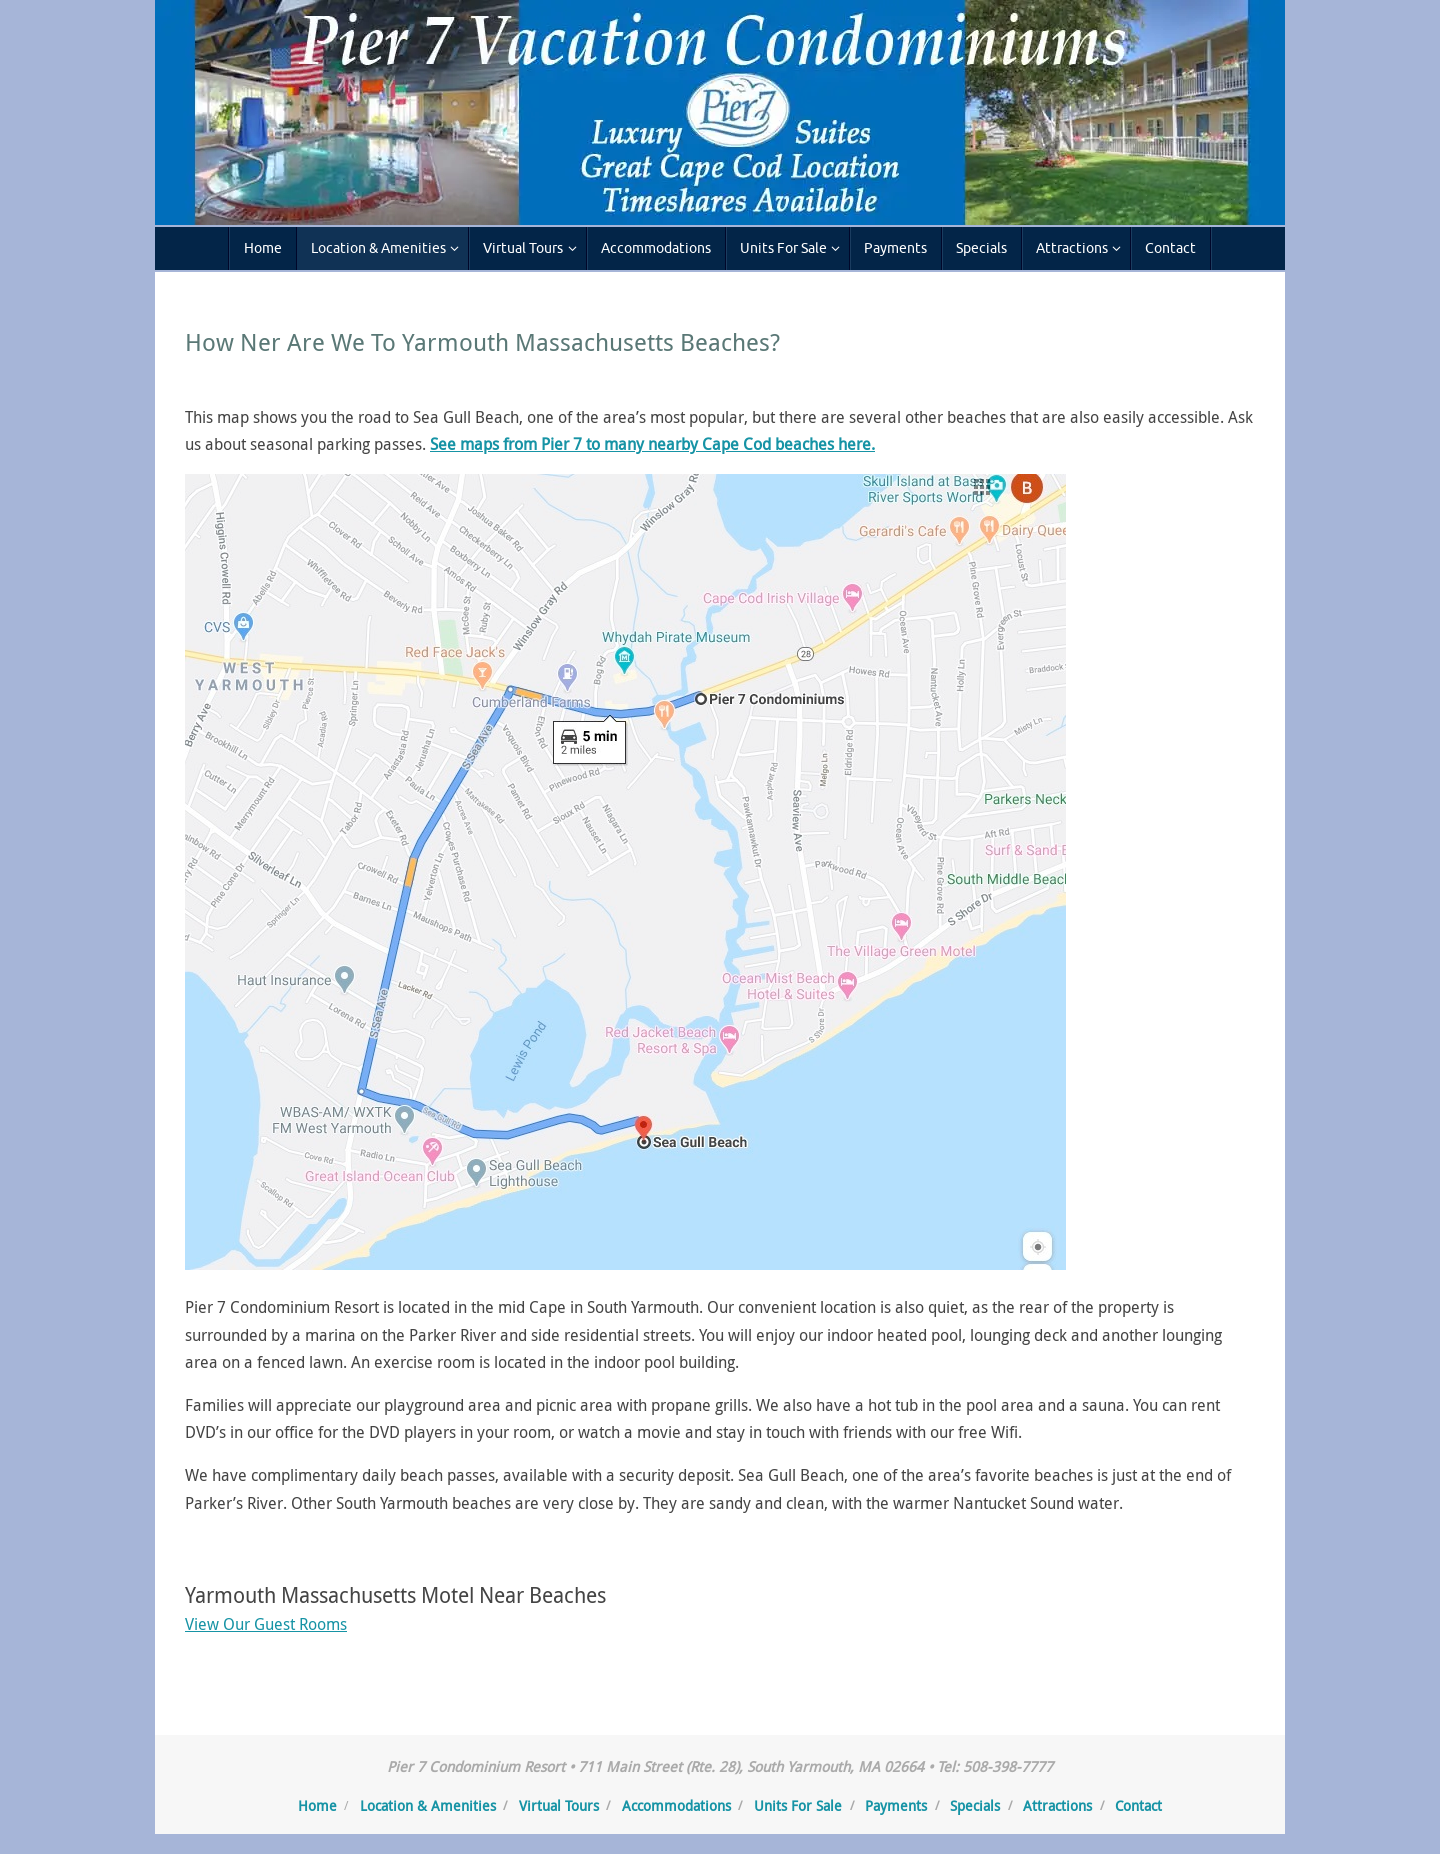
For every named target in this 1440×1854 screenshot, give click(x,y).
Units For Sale (798, 1805)
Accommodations (676, 1805)
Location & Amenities (428, 1805)
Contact (1138, 1805)
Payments (896, 1805)
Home (317, 1805)
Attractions (1057, 1805)
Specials (975, 1805)
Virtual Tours (559, 1805)
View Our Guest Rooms (266, 1624)
